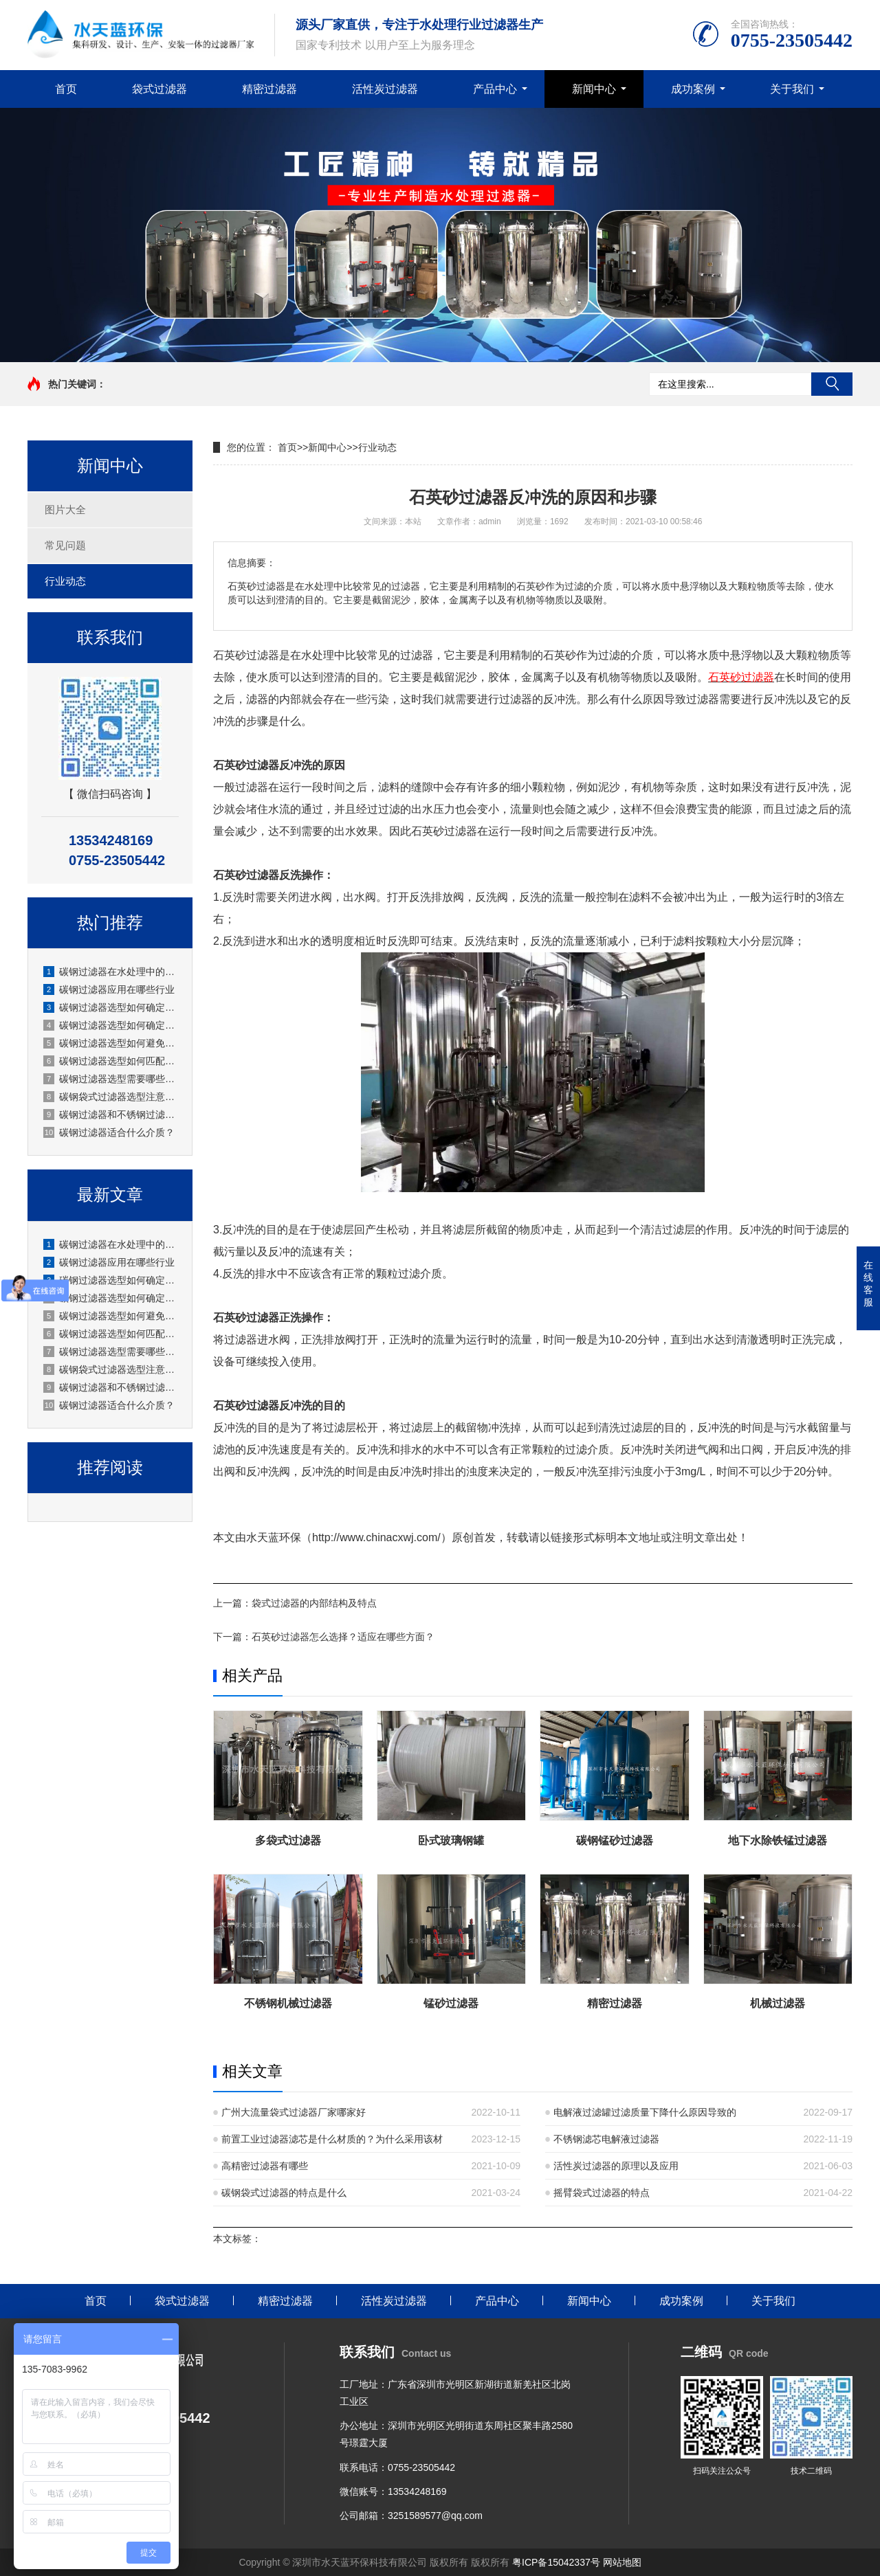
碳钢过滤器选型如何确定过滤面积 (110, 1025)
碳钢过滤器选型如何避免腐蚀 (110, 1043)
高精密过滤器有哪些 (264, 2165)
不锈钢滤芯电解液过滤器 (606, 2138)
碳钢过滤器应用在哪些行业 (109, 989)
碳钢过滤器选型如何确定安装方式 (110, 1007)
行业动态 (65, 581)
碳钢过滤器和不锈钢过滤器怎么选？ (110, 1114)
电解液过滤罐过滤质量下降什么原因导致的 (644, 2112)
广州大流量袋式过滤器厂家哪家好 (293, 2112)
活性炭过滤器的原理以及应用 (616, 2165)
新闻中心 (594, 89)
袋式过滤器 (159, 89)
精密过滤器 (269, 89)
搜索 (831, 384)
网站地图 (622, 2562)
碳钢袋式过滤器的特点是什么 (283, 2192)
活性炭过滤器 (385, 89)
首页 (66, 89)
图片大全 (65, 509)
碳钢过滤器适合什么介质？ (109, 1132)
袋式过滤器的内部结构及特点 (314, 1603)
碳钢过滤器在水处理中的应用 (110, 971)
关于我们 (792, 89)
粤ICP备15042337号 (556, 2562)
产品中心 (495, 89)
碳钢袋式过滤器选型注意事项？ (110, 1096)
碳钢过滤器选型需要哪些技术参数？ (110, 1078)
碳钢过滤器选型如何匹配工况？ (110, 1060)
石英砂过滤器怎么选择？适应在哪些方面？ (343, 1636)
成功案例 (693, 89)
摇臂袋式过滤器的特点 (601, 2192)
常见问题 (65, 545)
